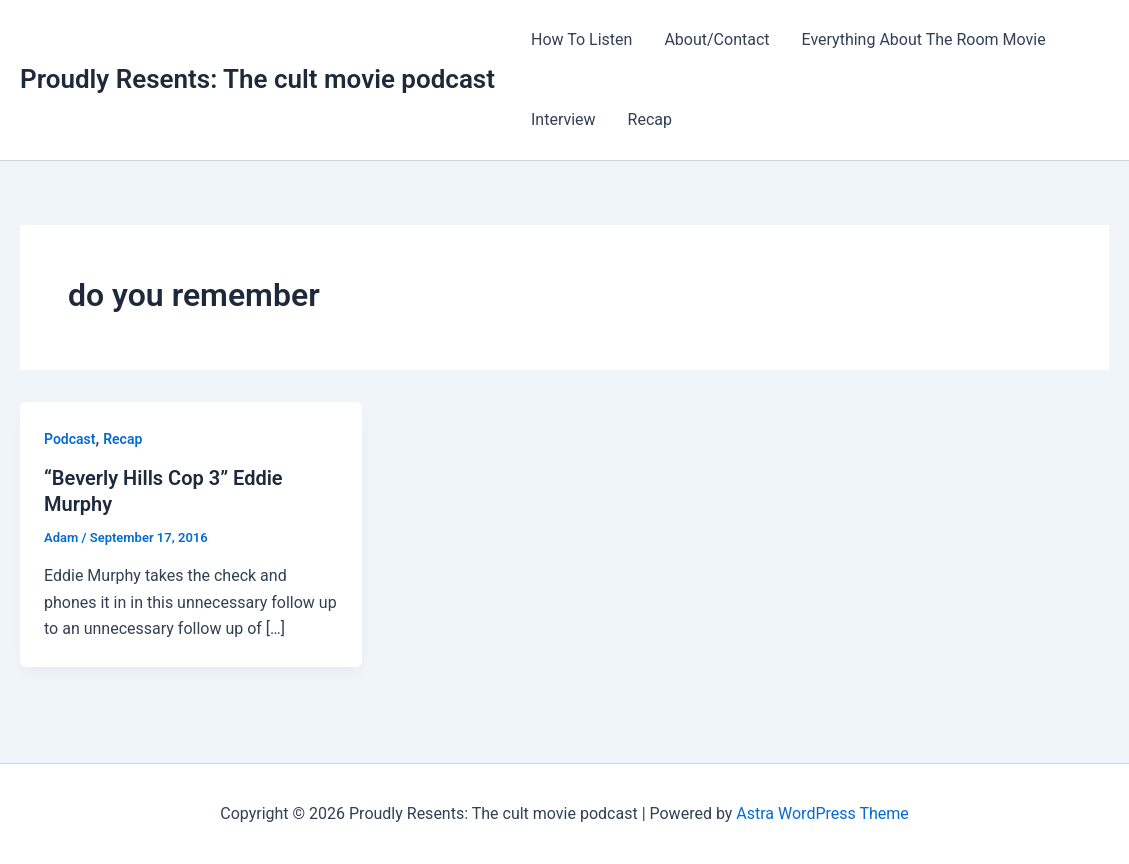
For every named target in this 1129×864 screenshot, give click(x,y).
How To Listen (581, 39)
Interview (563, 119)
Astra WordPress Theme (822, 813)
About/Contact (716, 39)
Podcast (69, 439)
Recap (650, 119)
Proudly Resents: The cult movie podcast (257, 79)
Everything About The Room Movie (924, 39)
